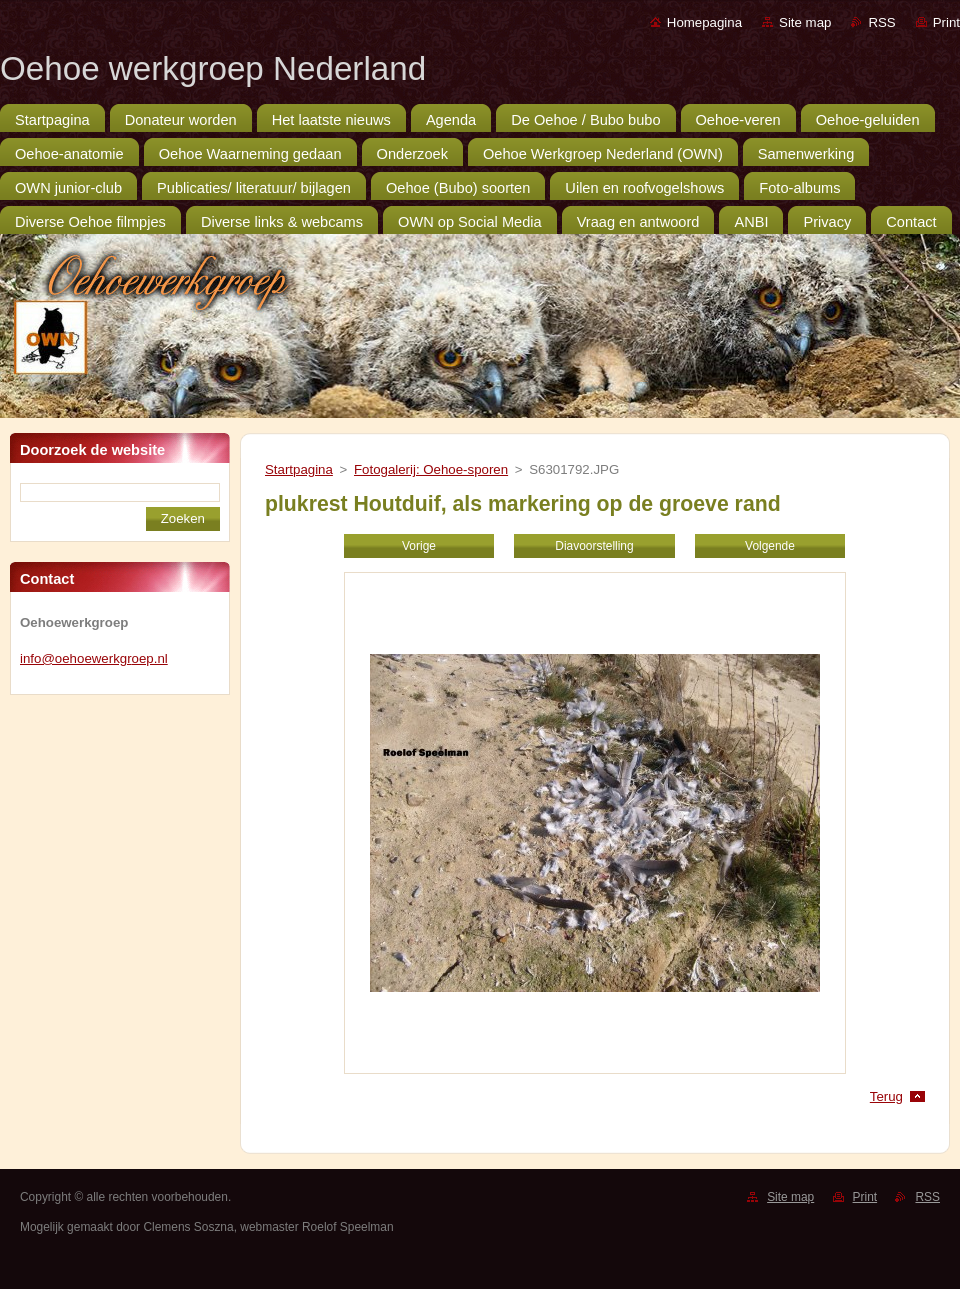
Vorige (419, 546)
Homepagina (704, 22)
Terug (886, 1096)
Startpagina (299, 469)
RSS (881, 22)
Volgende (770, 546)
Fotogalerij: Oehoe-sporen (431, 469)
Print (946, 22)
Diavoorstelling (594, 546)
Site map (805, 22)
